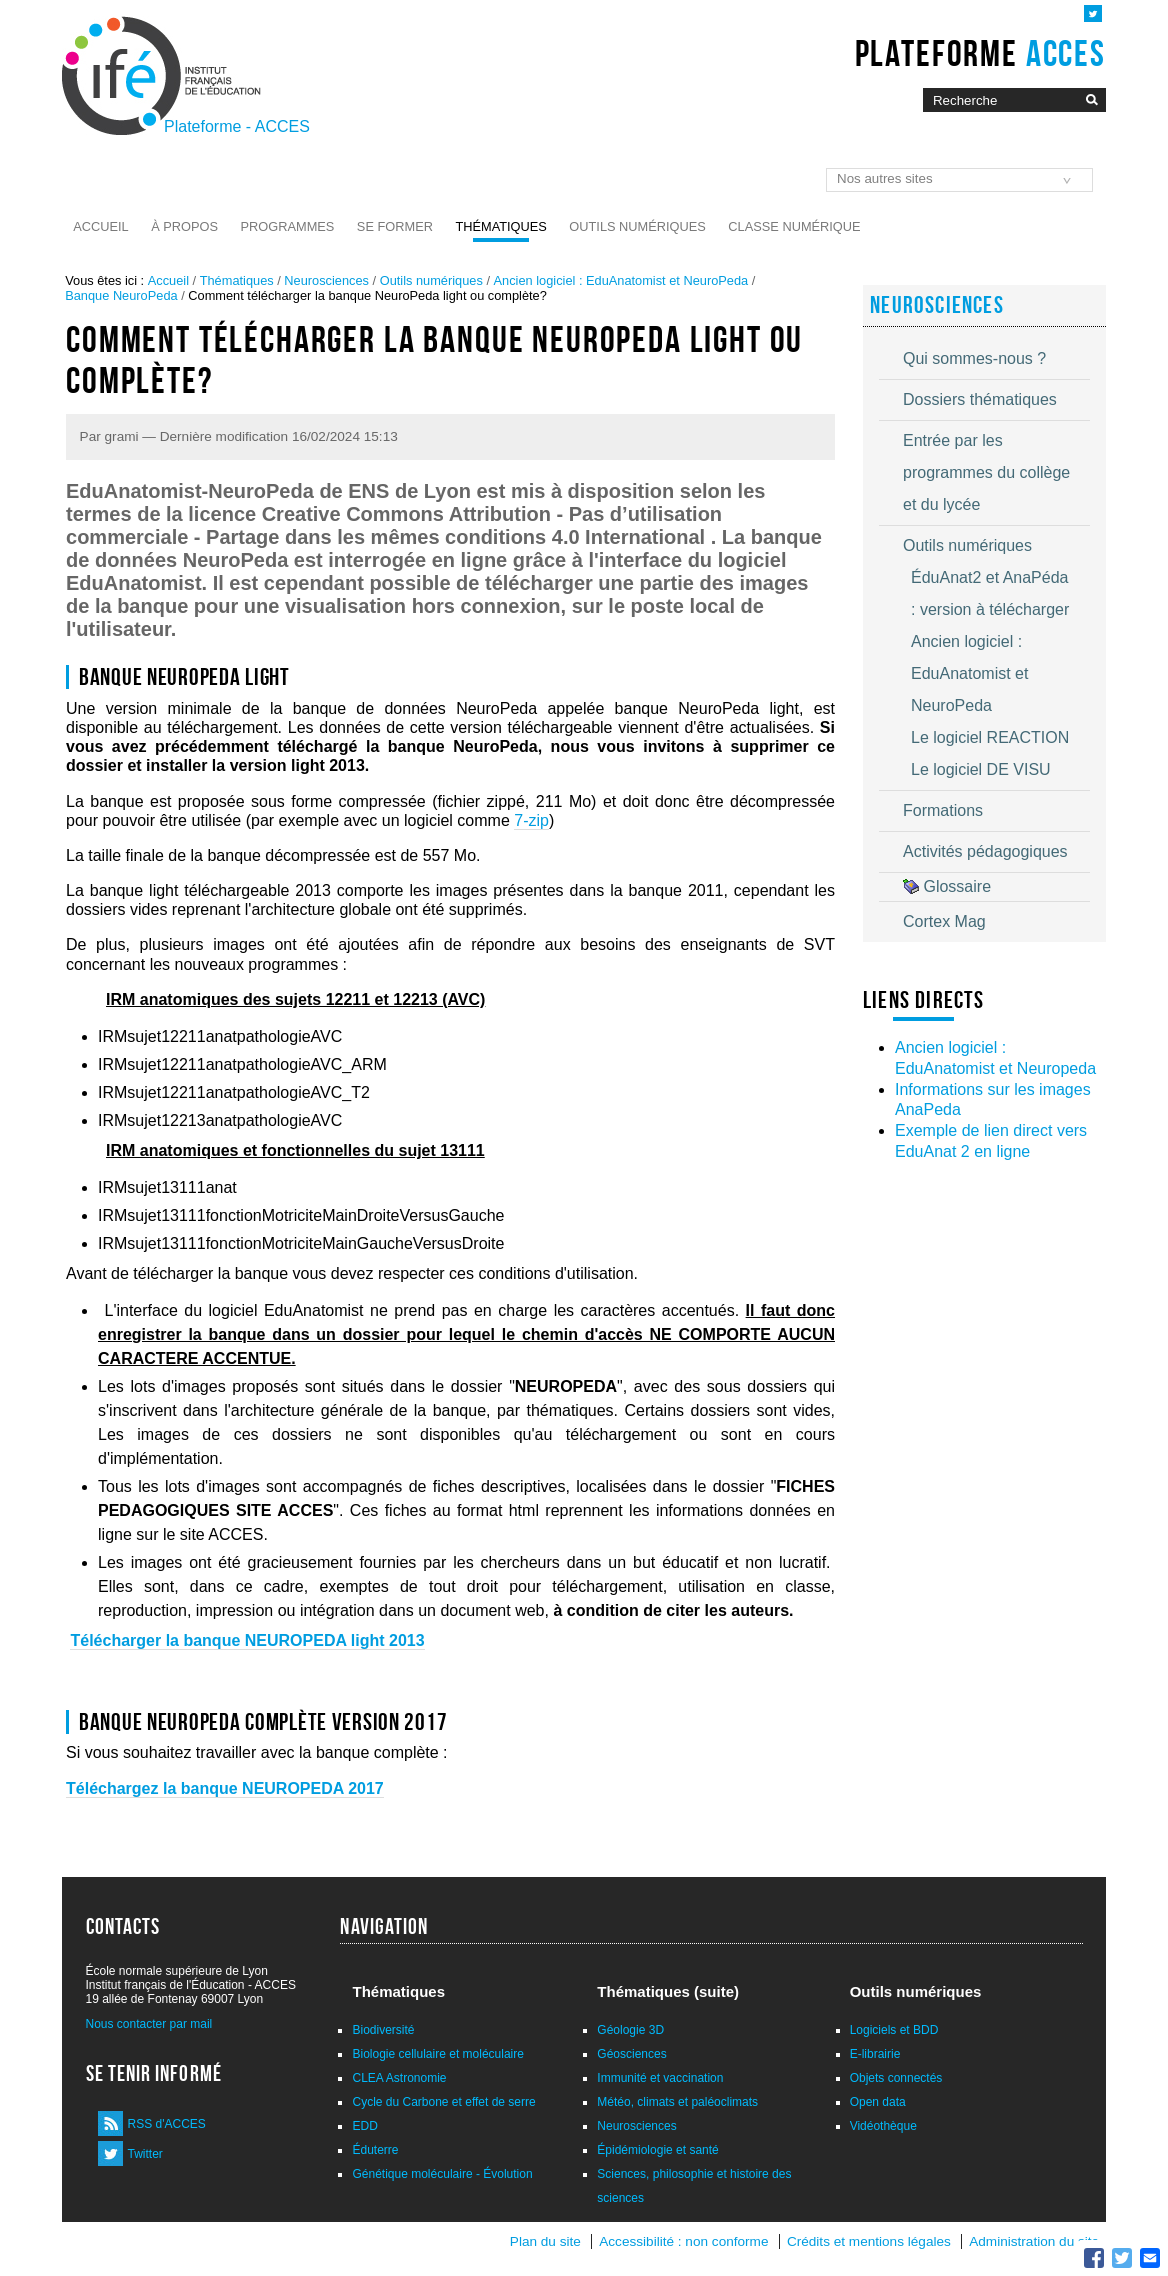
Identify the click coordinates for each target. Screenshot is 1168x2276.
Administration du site (1034, 2241)
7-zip (531, 820)
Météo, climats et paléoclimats (677, 2102)
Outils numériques (637, 226)
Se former (395, 226)
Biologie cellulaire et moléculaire (437, 2054)
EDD (364, 2126)
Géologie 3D (630, 2030)
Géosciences (631, 2054)
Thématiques (500, 226)
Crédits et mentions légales (869, 2241)
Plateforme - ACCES (237, 126)
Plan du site (545, 2241)
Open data (878, 2102)
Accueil (100, 226)
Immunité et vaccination (660, 2078)
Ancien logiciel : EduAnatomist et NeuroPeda (621, 280)
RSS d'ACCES (167, 2124)
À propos (184, 226)
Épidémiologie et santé (657, 2150)
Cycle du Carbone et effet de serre (443, 2102)
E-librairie (875, 2054)
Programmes (288, 226)
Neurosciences (326, 280)
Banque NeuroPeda (121, 295)
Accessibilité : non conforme (683, 2241)
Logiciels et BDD (894, 2030)
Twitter (145, 2154)
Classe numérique (794, 226)
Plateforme (980, 53)
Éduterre (375, 2150)
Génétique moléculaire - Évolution (442, 2174)
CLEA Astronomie (399, 2078)
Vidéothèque (883, 2126)
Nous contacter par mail (149, 2024)
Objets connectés (896, 2078)
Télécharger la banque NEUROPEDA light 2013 (247, 1640)
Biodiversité (383, 2030)
